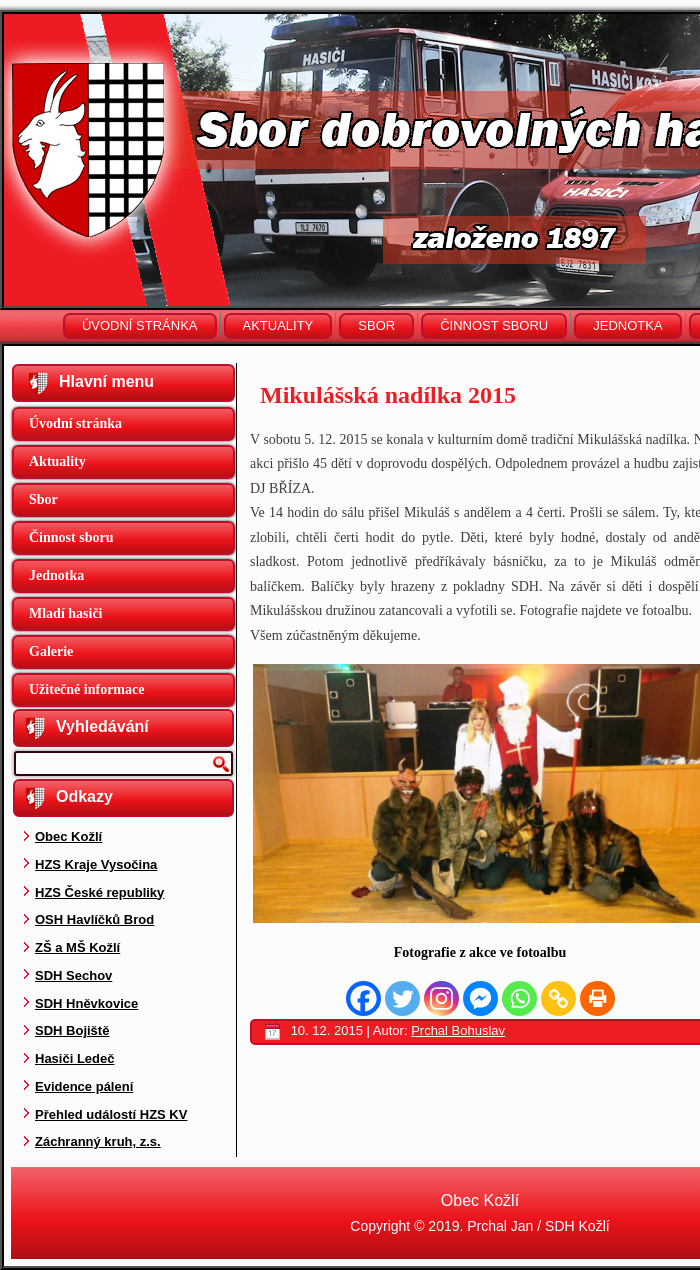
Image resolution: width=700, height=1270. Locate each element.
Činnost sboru (494, 325)
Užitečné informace (86, 689)
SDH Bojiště (72, 1030)
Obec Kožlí (68, 836)
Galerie (51, 651)
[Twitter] (402, 998)
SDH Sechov (73, 975)
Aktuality (278, 325)
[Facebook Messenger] (480, 998)
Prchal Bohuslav (458, 1030)
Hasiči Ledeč (75, 1058)
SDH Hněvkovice (86, 1003)
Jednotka (627, 325)
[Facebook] (363, 998)
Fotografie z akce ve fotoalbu (480, 952)
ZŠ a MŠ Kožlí (77, 947)
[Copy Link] (558, 998)
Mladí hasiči (66, 613)
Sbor (376, 325)
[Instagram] (441, 998)
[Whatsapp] (519, 998)
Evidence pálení (84, 1086)
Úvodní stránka (140, 325)
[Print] (597, 998)
